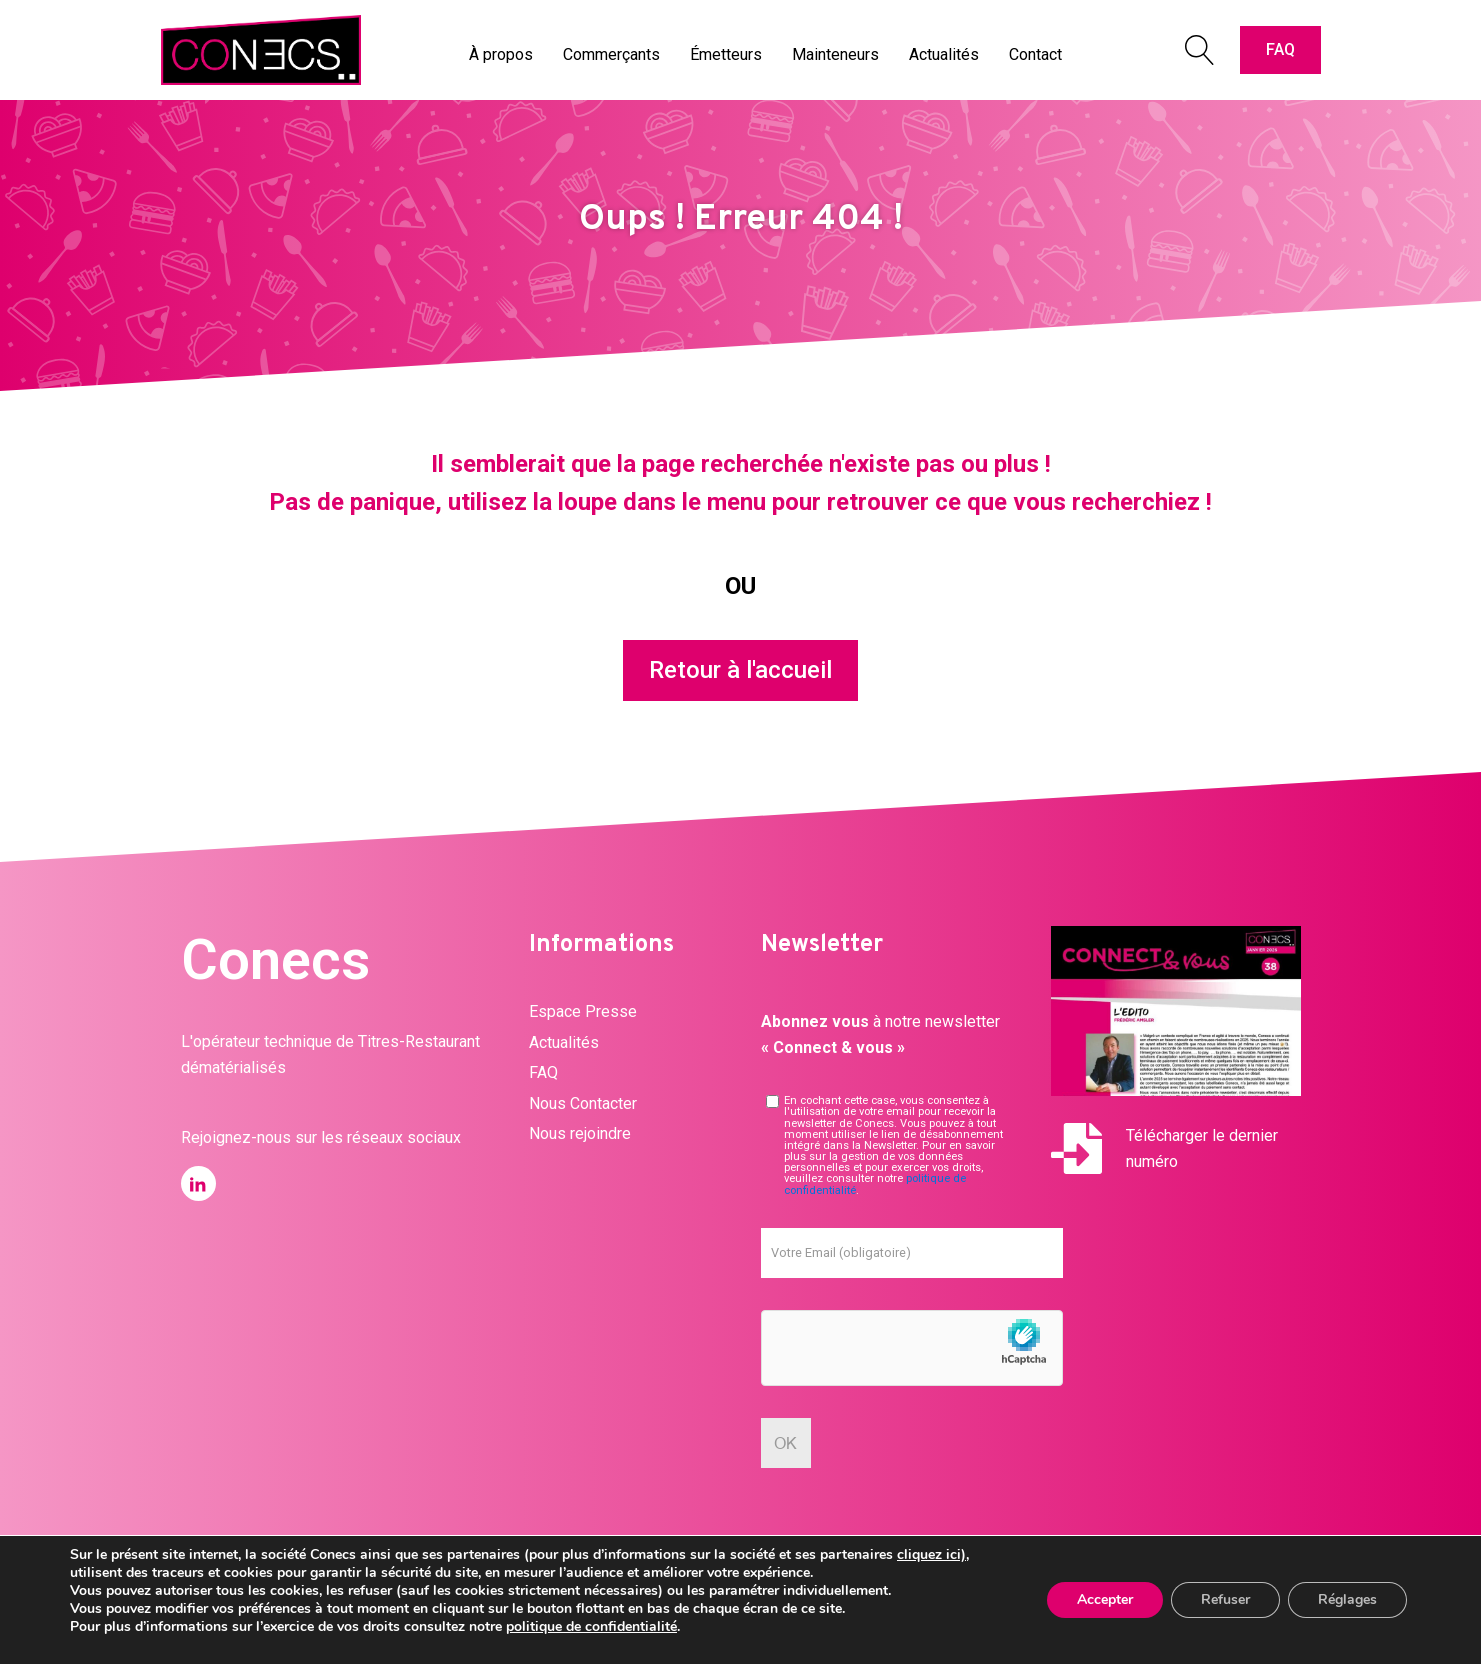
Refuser (1225, 1599)
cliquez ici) (931, 1554)
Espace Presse (583, 1011)
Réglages (1347, 1599)
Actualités (564, 1042)
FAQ (1280, 49)
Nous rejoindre (580, 1133)
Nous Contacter (583, 1103)
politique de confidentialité (591, 1626)
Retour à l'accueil (740, 670)
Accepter (1105, 1599)
